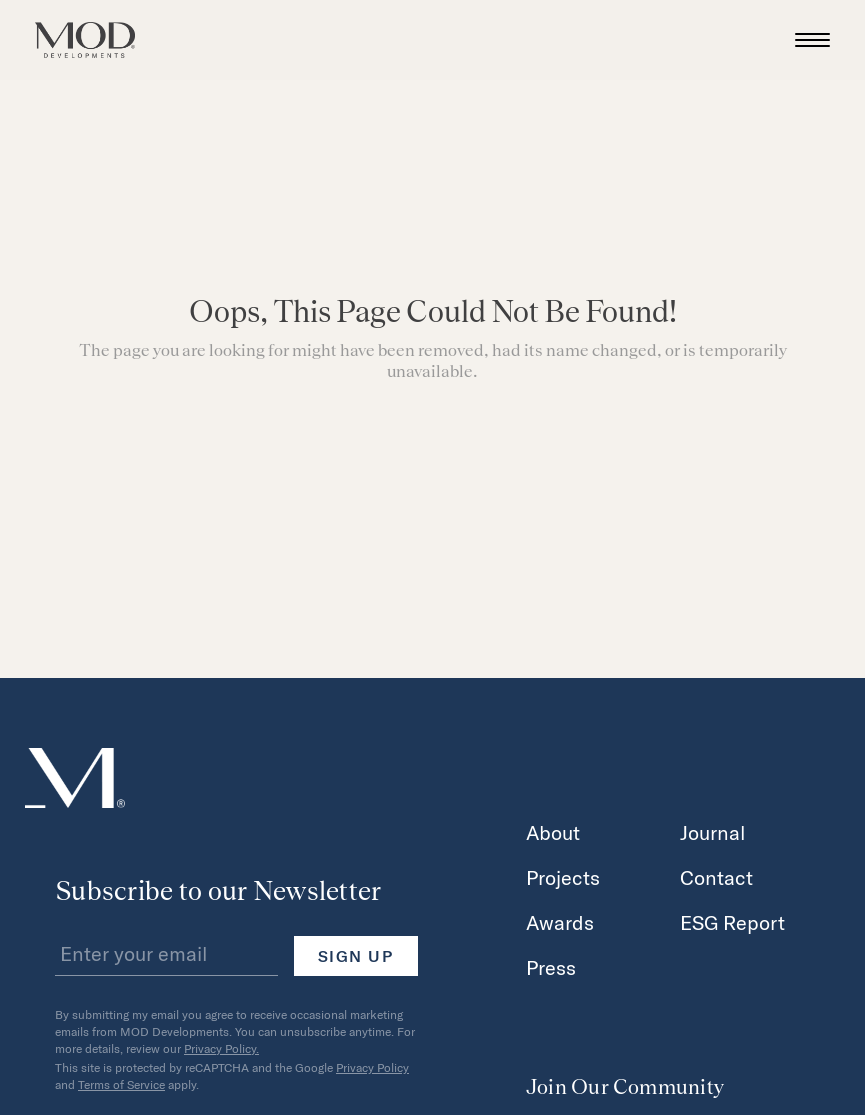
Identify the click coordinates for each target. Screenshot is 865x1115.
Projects (563, 877)
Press (551, 967)
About (553, 832)
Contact (716, 877)
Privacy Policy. (221, 1048)
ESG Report (732, 922)
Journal (713, 832)
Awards (560, 922)
